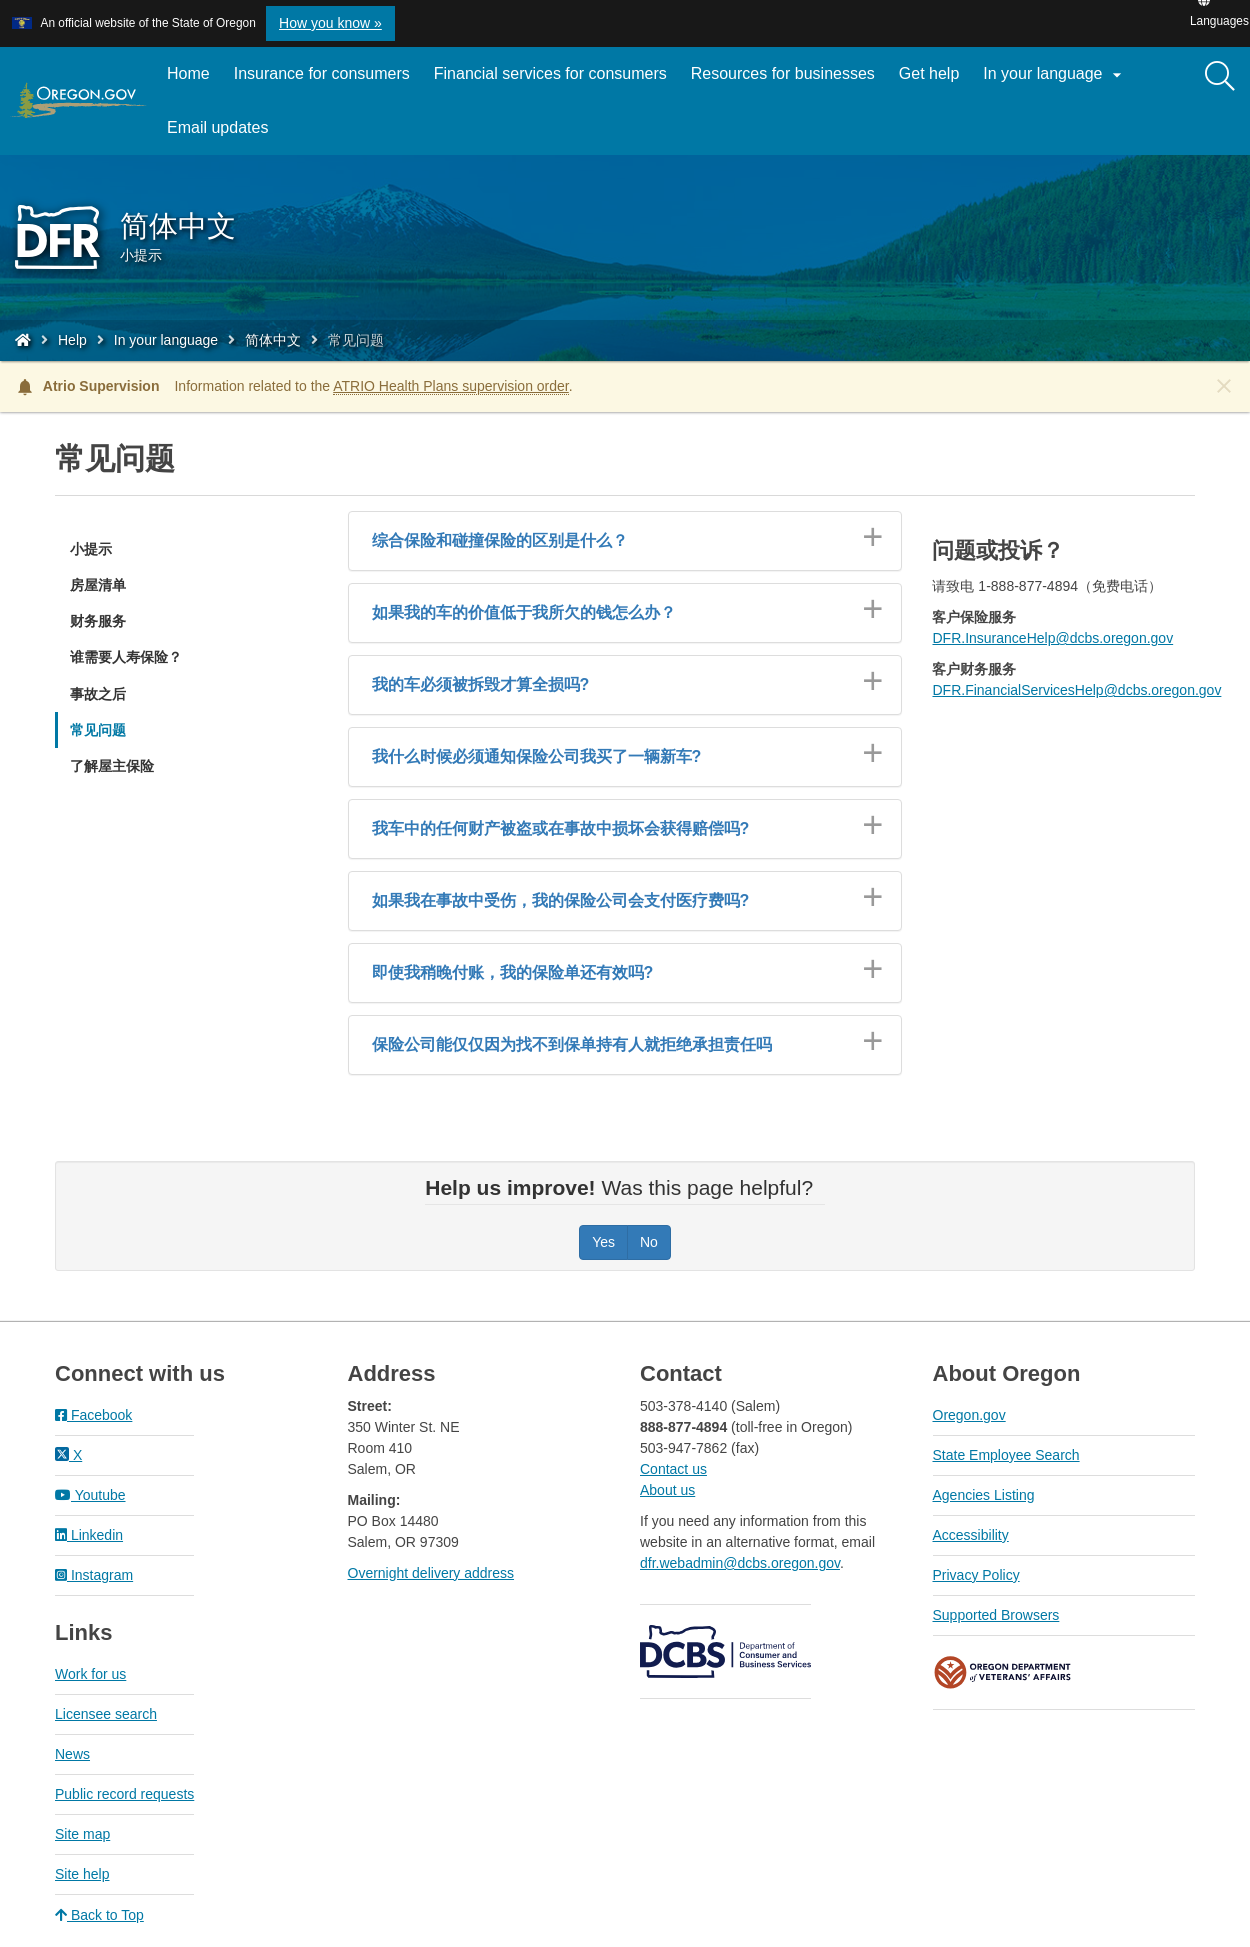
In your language (166, 340)
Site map (82, 1834)
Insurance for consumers (322, 73)
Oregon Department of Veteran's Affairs (1003, 1672)
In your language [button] (1055, 75)
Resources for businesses (783, 73)
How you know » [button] (330, 23)
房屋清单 (98, 585)
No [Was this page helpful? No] (649, 1242)
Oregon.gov (969, 1415)
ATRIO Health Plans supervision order (451, 386)
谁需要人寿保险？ (126, 657)
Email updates (223, 135)
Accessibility (971, 1535)
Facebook (93, 1415)
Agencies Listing (984, 1495)
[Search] (1220, 77)
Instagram (94, 1575)
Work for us (90, 1674)
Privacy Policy (976, 1575)
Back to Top (99, 1915)
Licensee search (106, 1714)
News (72, 1754)
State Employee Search (1006, 1455)
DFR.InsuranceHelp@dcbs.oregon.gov (1052, 638)
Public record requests (124, 1794)
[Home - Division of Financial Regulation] (23, 340)
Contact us (673, 1469)
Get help (929, 73)
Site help (82, 1874)
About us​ (667, 1490)
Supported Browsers (996, 1615)
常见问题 (98, 730)
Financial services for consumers (550, 73)
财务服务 (98, 621)
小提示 (91, 549)
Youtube (90, 1495)
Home (188, 73)
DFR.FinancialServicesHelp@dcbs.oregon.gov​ (1076, 690)
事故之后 (98, 694)
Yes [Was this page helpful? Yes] (603, 1242)
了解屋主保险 (112, 766)
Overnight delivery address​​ (431, 1573)
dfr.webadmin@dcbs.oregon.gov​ (740, 1563)
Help (72, 340)
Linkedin (89, 1535)
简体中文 (273, 340)
